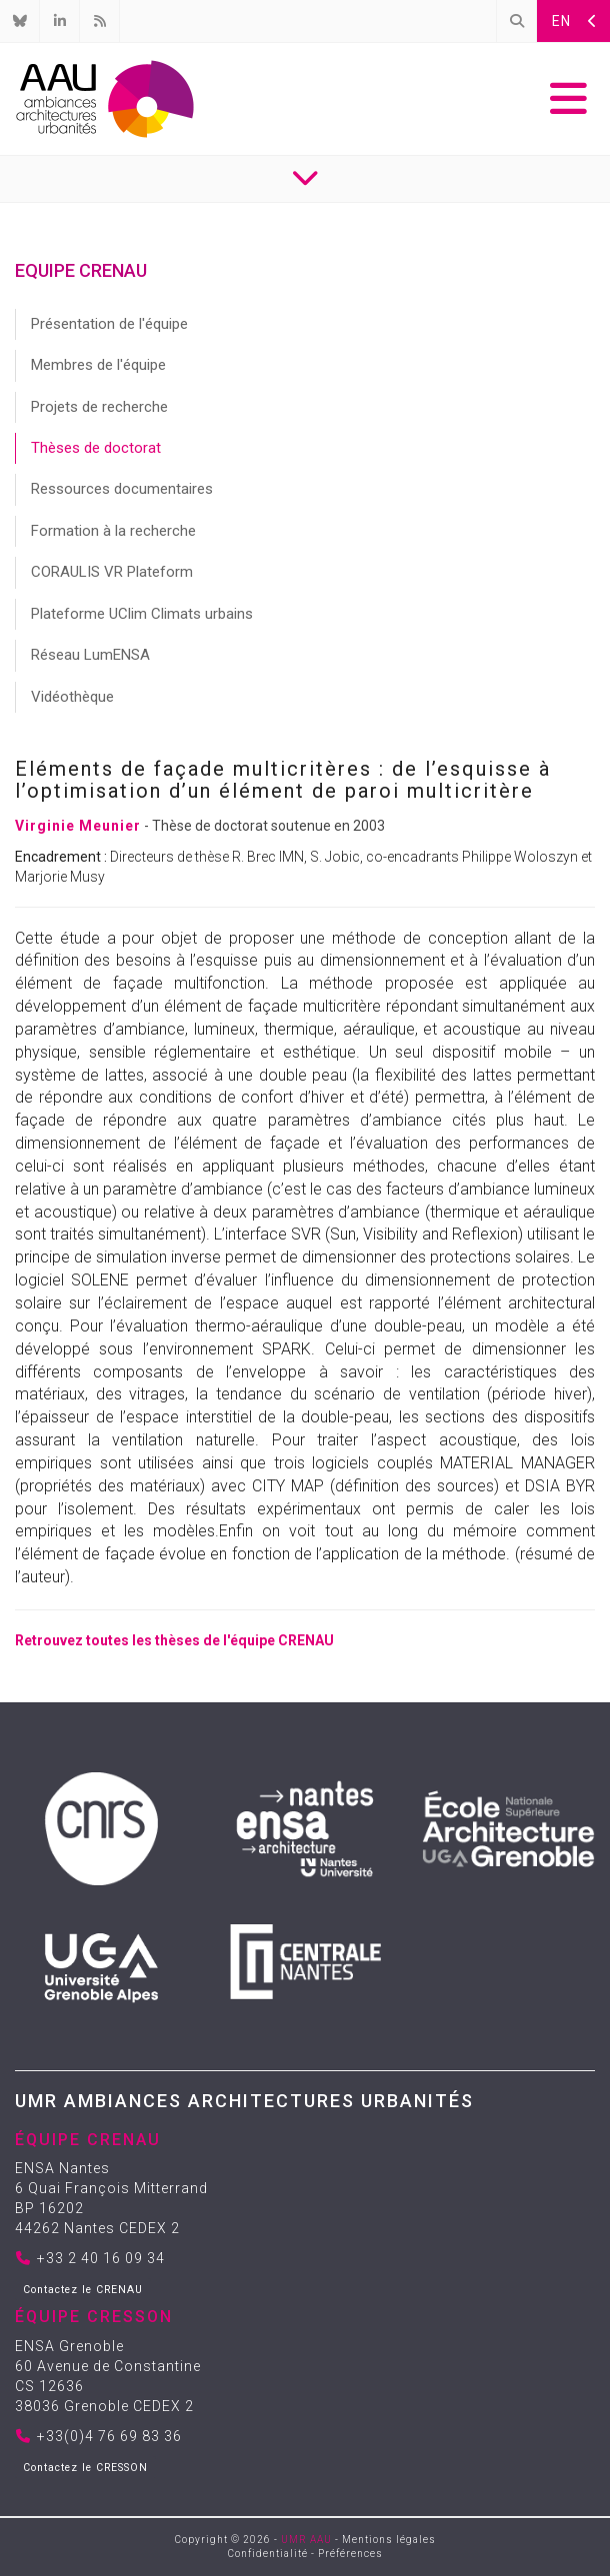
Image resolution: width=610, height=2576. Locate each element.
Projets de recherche (99, 407)
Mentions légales (389, 2539)
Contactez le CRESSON (85, 2467)
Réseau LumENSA (90, 655)
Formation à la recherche (113, 531)
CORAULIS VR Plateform (112, 572)
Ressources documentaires (122, 489)
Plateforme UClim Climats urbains (142, 614)
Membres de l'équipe (98, 365)
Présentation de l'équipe (109, 324)
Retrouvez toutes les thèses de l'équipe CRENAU (174, 1640)
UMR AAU (306, 2539)
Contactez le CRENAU (83, 2289)
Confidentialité (268, 2553)
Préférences (350, 2553)
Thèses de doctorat (96, 448)
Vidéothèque (72, 697)
